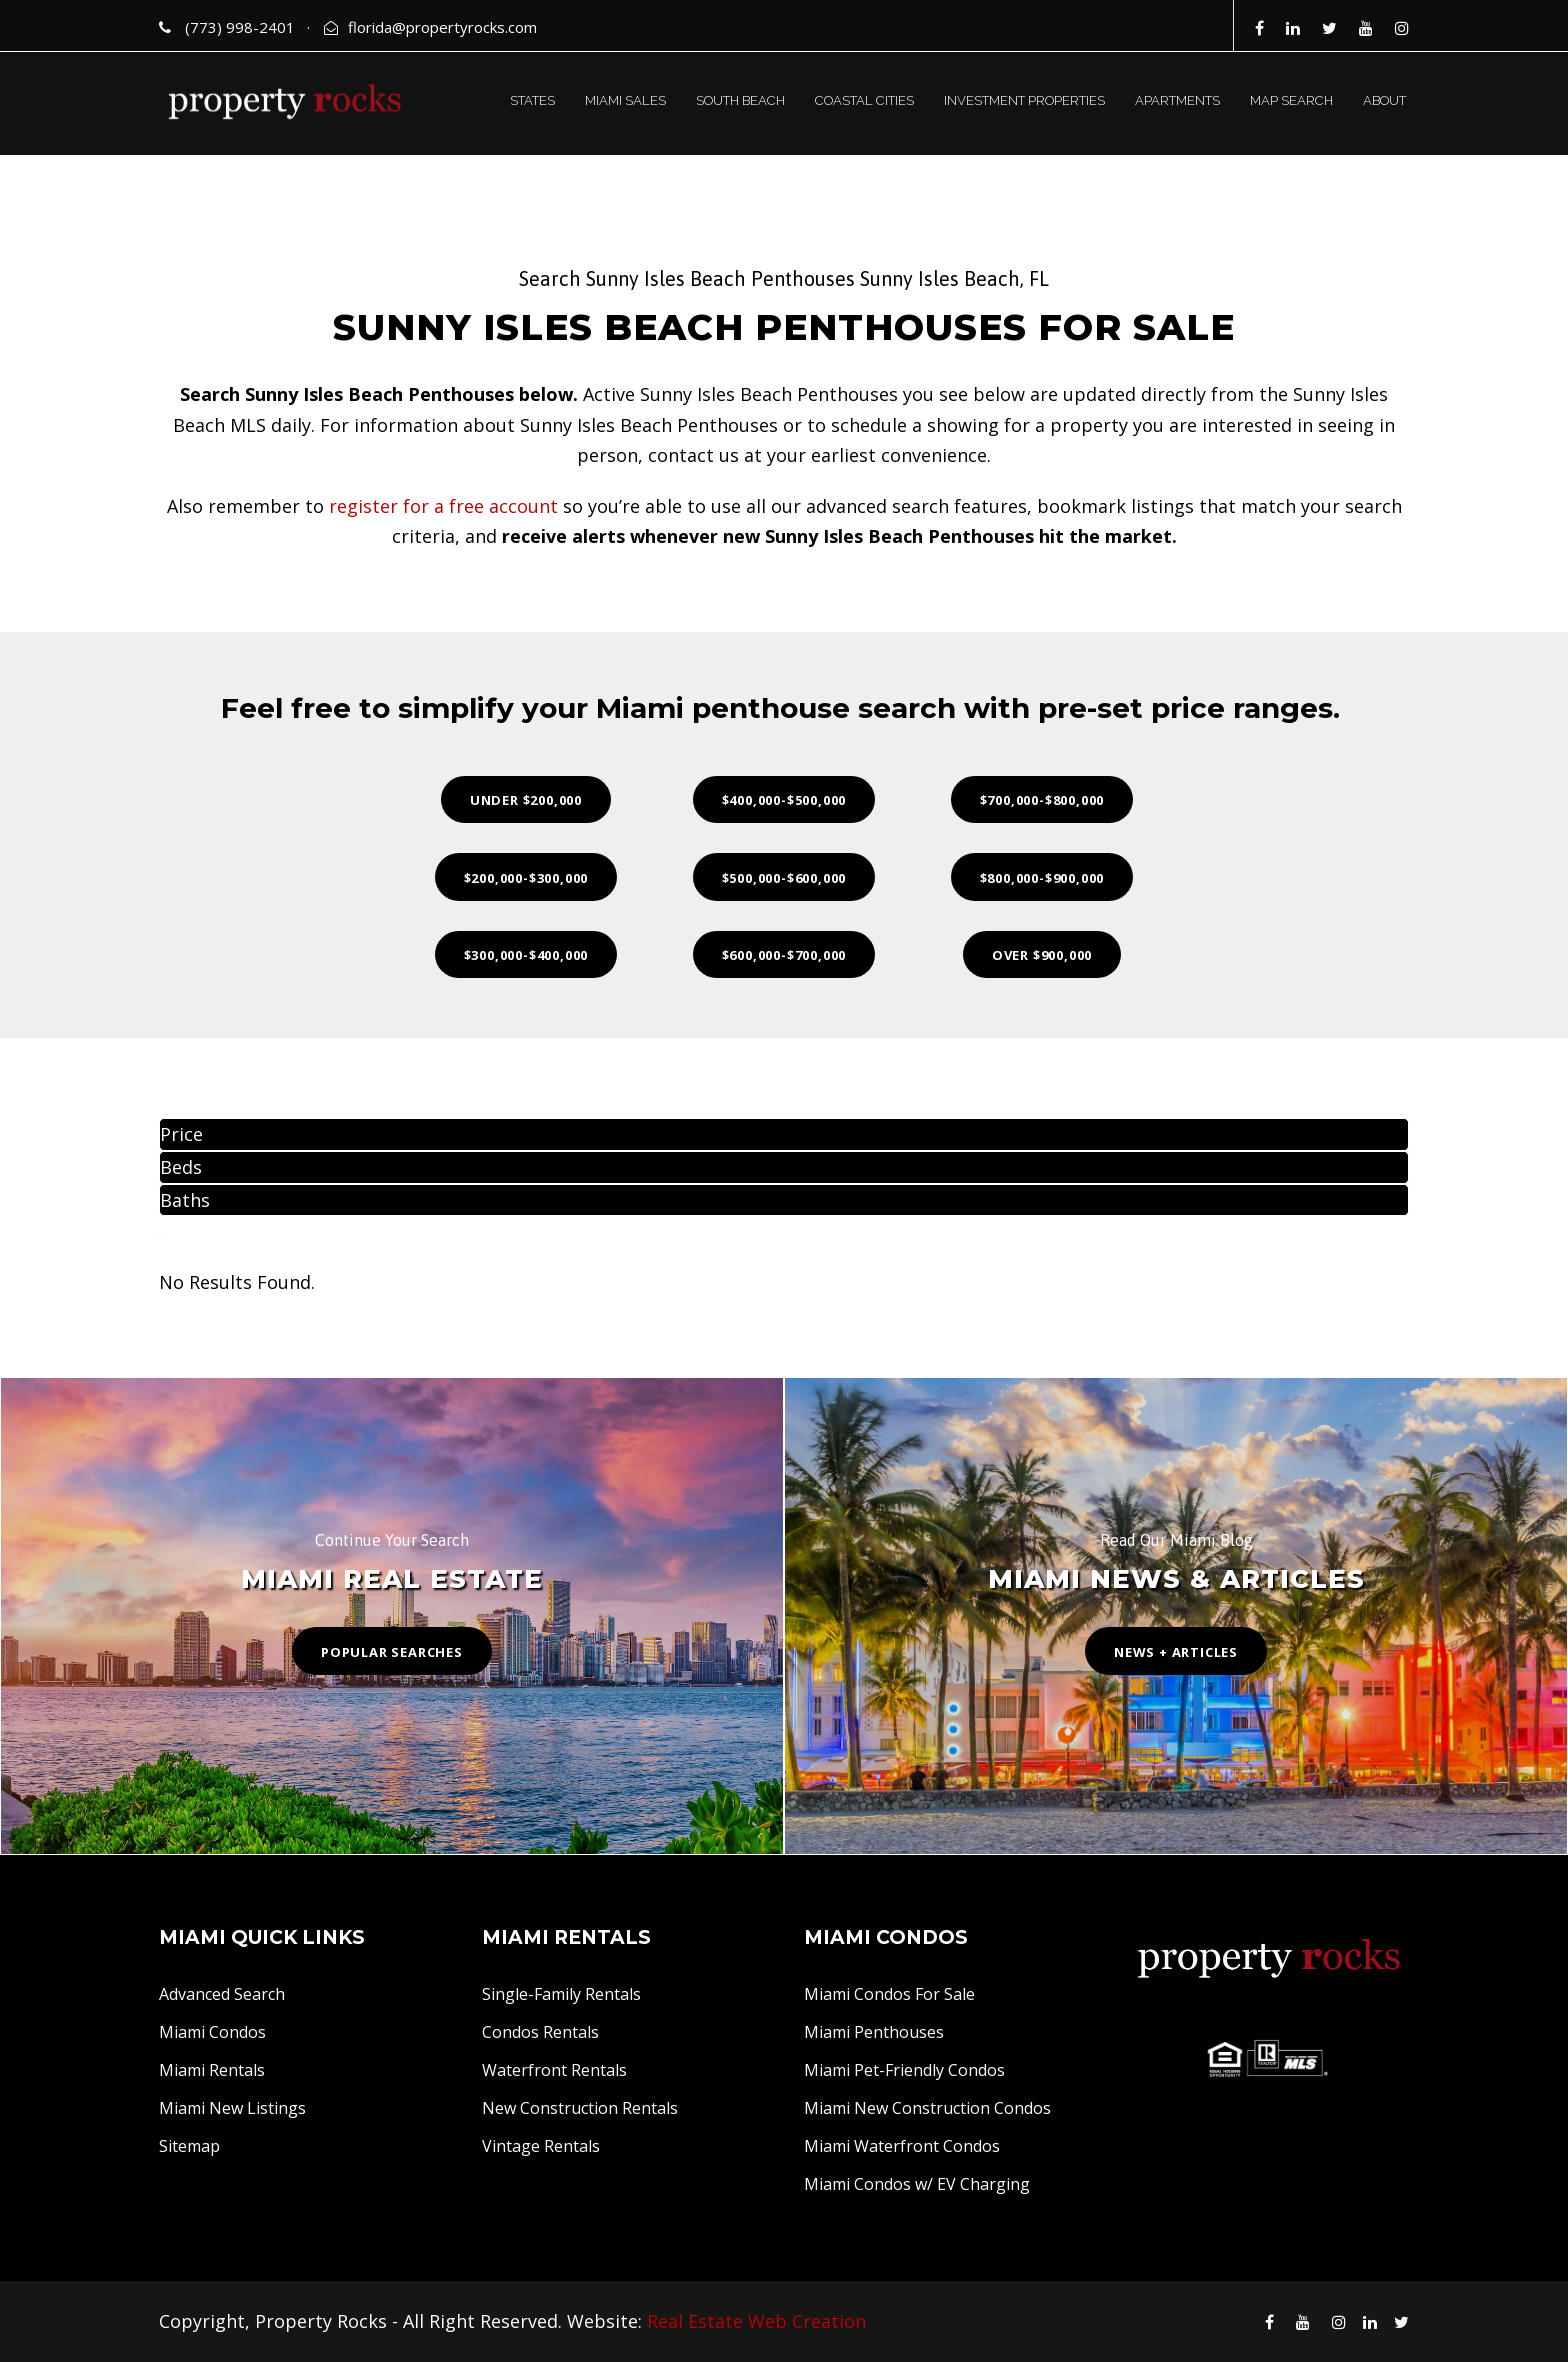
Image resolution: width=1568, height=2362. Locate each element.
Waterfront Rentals (554, 2070)
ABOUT (1384, 100)
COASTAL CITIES (864, 100)
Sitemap (189, 2146)
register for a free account (443, 506)
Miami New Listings (232, 2108)
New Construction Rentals (580, 2108)
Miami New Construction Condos (927, 2108)
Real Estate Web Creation (756, 2321)
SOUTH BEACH (740, 100)
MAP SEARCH (1291, 100)
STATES (532, 100)
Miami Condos (212, 2032)
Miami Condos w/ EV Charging (917, 2184)
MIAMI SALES (625, 100)
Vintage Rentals (541, 2146)
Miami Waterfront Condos (902, 2146)
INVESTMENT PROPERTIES (1024, 100)
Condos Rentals (540, 2032)
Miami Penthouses (874, 2032)
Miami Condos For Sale (889, 1994)
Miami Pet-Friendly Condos (904, 2070)
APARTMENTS (1177, 100)
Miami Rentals (212, 2070)
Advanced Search (222, 1994)
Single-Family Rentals (561, 1994)
